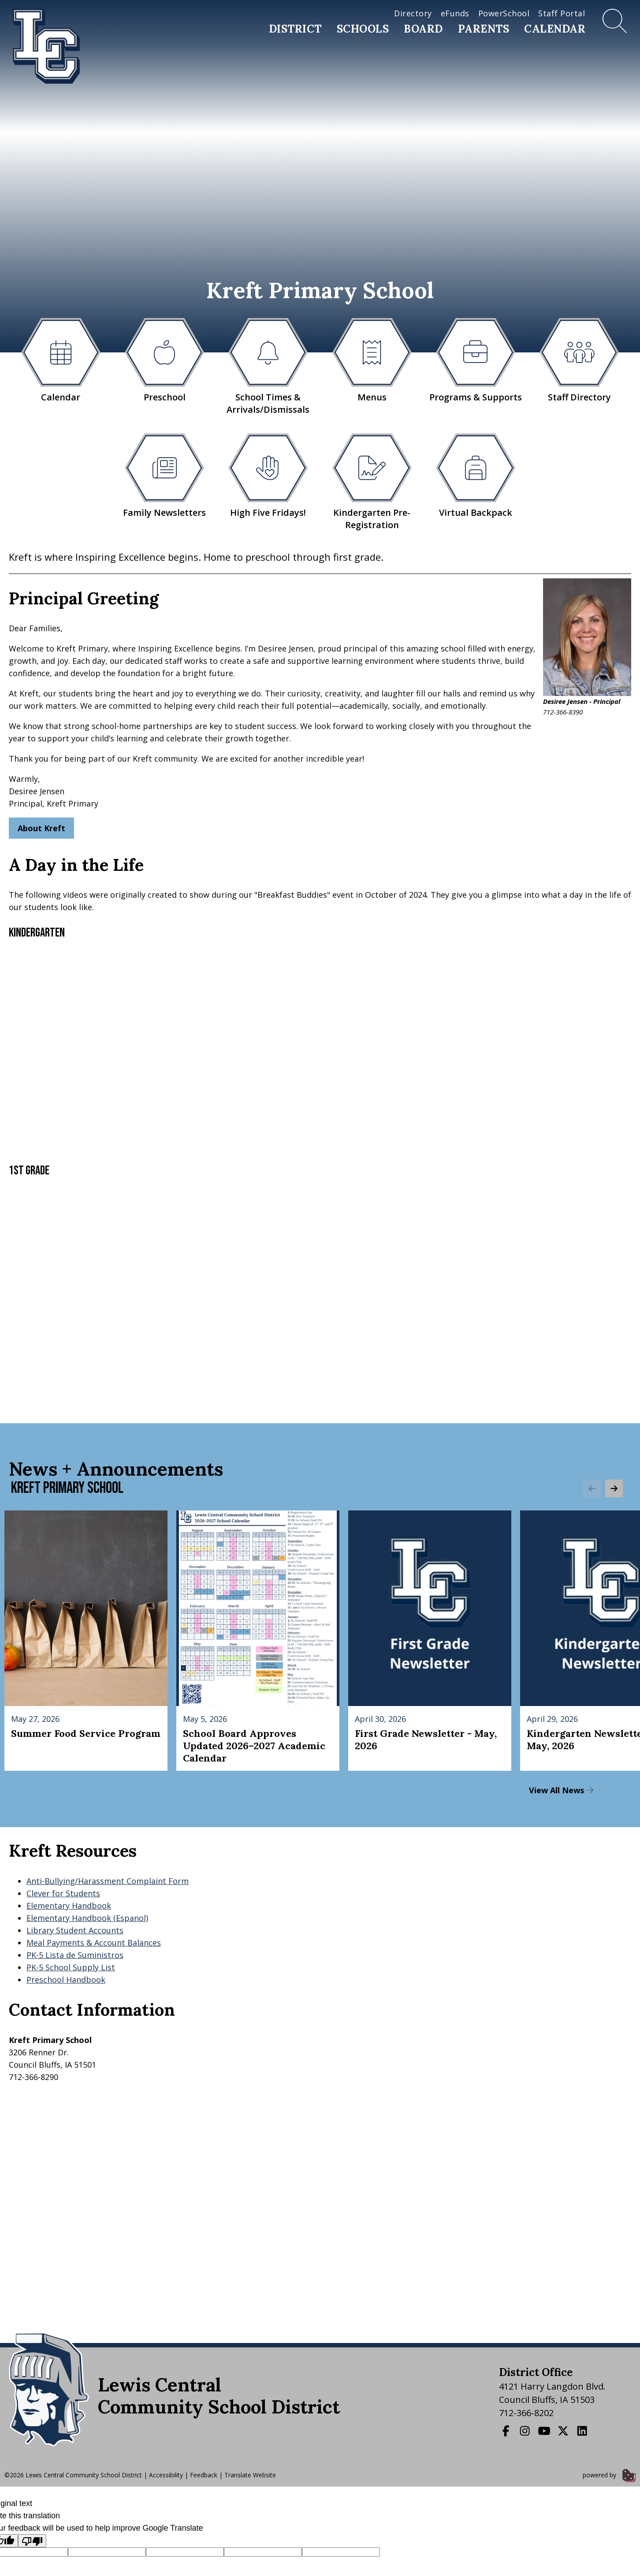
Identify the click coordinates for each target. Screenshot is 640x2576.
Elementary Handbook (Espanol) (87, 1918)
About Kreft (41, 828)
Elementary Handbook (68, 1905)
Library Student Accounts (74, 1930)
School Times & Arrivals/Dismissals (268, 366)
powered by (609, 2475)
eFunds (455, 13)
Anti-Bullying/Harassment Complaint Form (107, 1881)
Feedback (203, 2475)
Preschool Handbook (65, 1979)
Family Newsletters (164, 475)
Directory (413, 13)
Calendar (554, 29)
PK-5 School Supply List (70, 1967)
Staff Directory (579, 360)
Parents (484, 29)
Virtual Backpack (475, 475)
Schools (363, 29)
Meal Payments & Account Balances (93, 1942)
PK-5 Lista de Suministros (74, 1955)
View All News (561, 1790)
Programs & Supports (475, 360)
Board (423, 29)
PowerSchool (504, 13)
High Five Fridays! (268, 475)
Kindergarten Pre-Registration (372, 482)
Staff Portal (561, 13)
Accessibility (166, 2475)
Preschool (164, 360)
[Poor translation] (32, 2540)
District (295, 29)
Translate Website (250, 2475)
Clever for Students (63, 1893)
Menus (372, 360)
